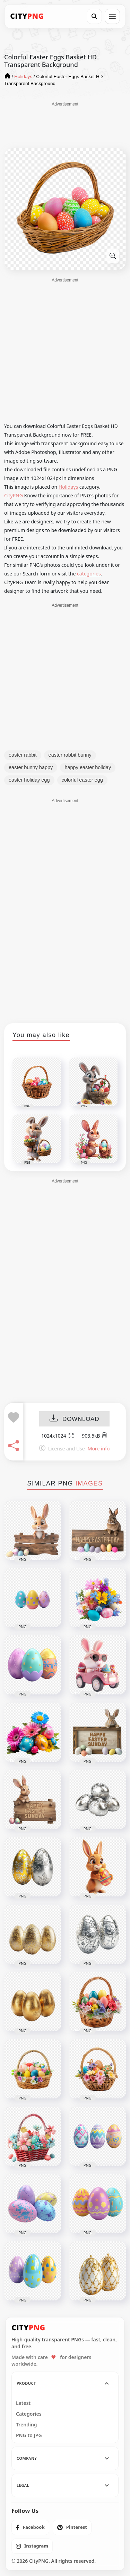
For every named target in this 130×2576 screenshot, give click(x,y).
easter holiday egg (29, 780)
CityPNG (13, 495)
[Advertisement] (65, 124)
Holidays (68, 486)
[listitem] (30, 2527)
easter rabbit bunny (70, 755)
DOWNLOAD (74, 1419)
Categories (29, 2414)
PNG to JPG (29, 2435)
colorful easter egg (82, 780)
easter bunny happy (31, 767)
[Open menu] (112, 16)
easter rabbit (23, 755)
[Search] (94, 16)
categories (89, 573)
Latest (23, 2403)
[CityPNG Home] (27, 16)
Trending (26, 2425)
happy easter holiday (87, 767)
